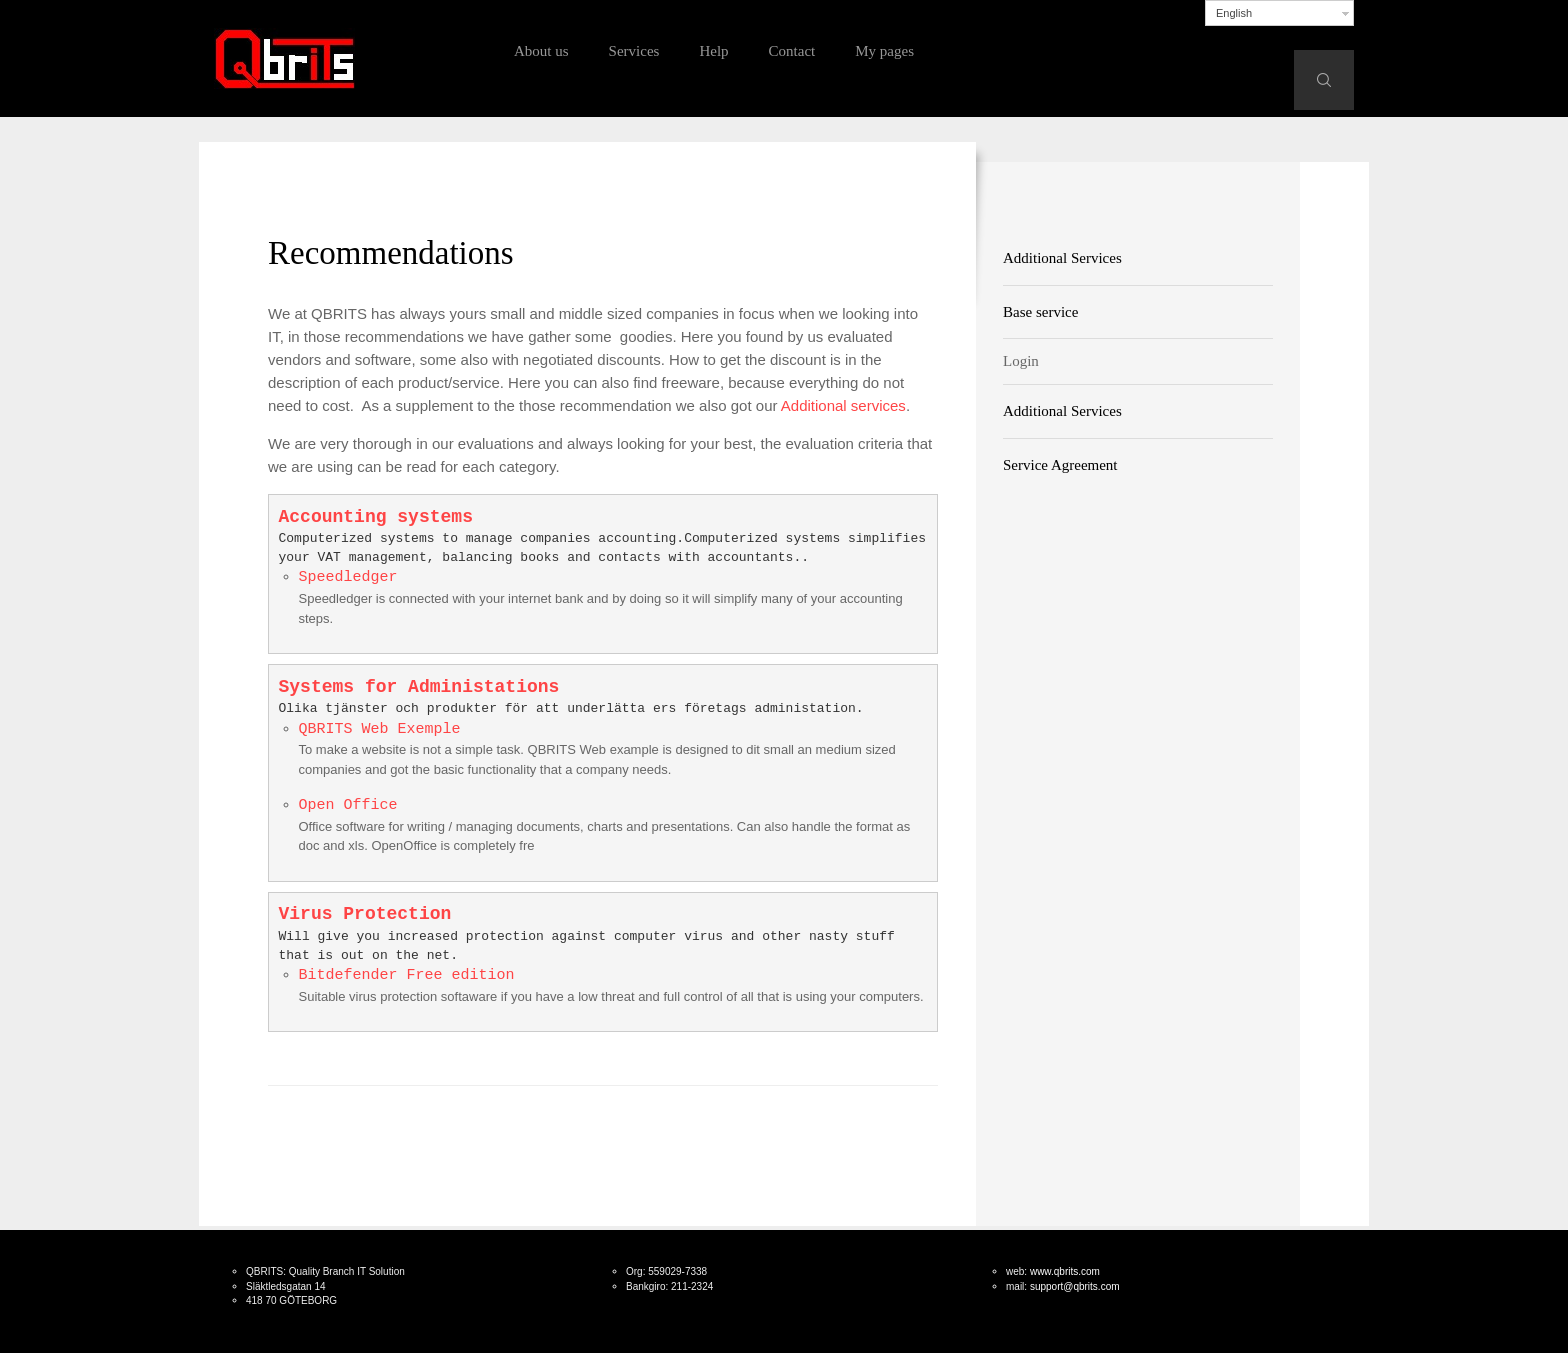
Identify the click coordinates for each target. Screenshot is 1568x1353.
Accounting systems (376, 517)
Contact (792, 51)
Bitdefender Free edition (407, 975)
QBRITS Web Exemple (380, 729)
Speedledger (348, 577)
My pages (884, 51)
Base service (1040, 312)
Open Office (348, 805)
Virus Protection (365, 914)
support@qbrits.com (1075, 1286)
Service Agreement (1060, 465)
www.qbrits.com (1065, 1271)
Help (713, 51)
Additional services (843, 405)
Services (634, 51)
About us (541, 51)
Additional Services (1062, 258)
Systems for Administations (419, 687)
